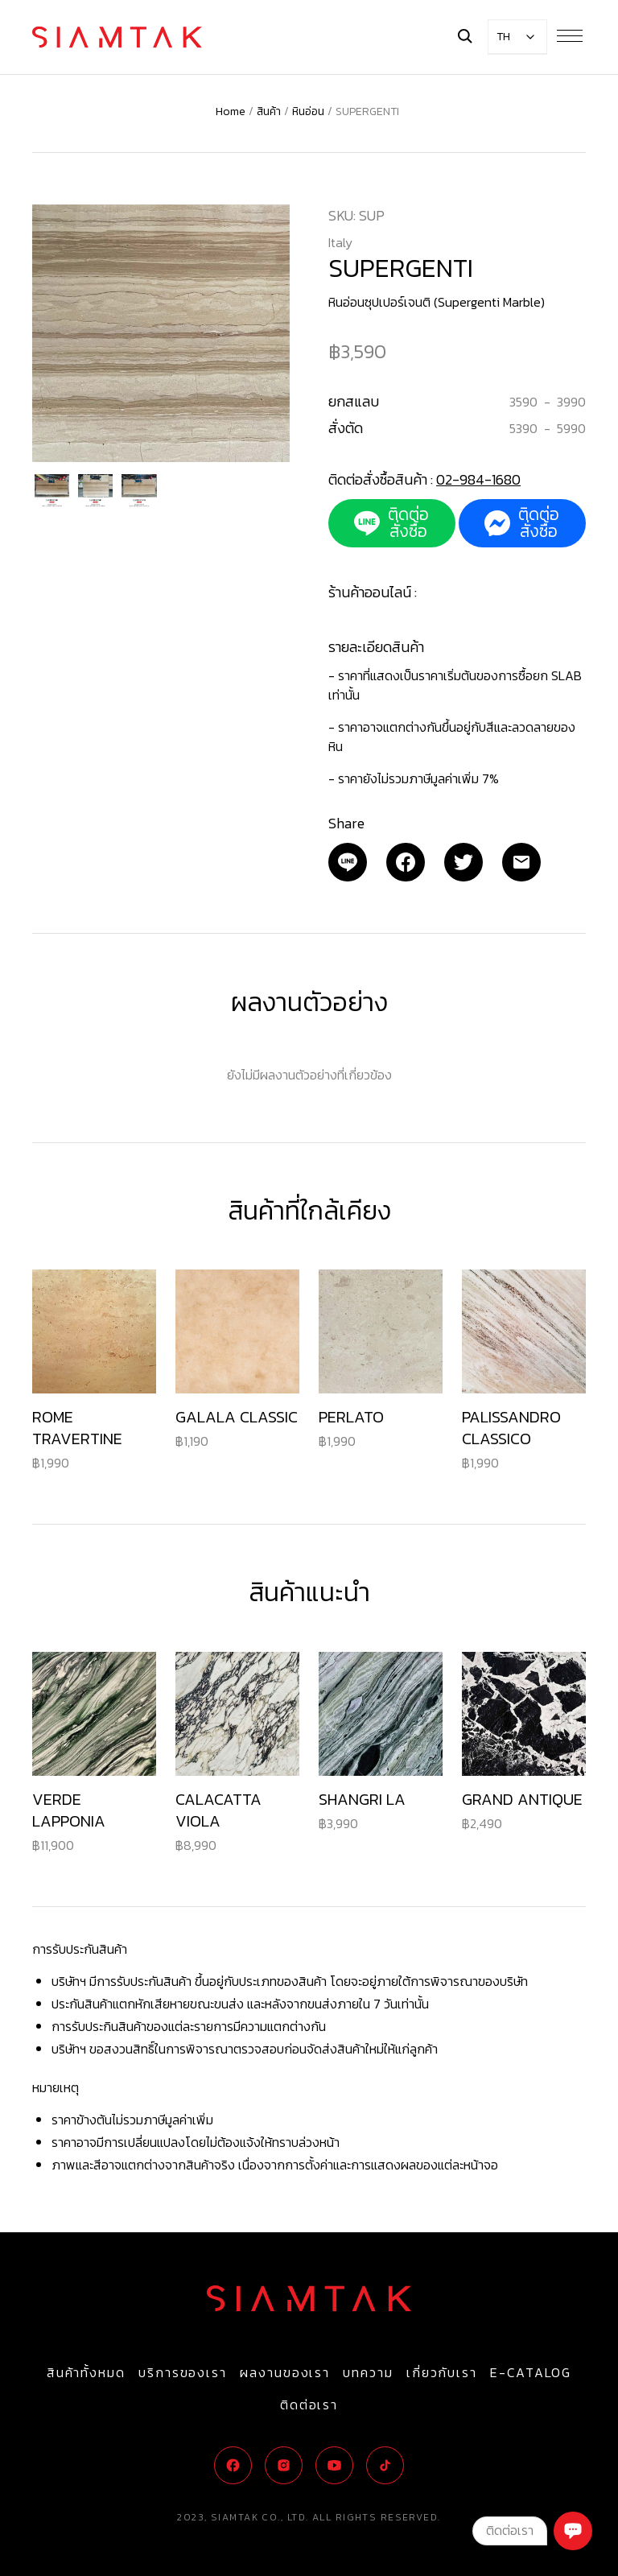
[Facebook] (405, 862)
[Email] (347, 862)
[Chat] (573, 2531)
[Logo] (117, 37)
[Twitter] (463, 862)
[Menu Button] (570, 35)
